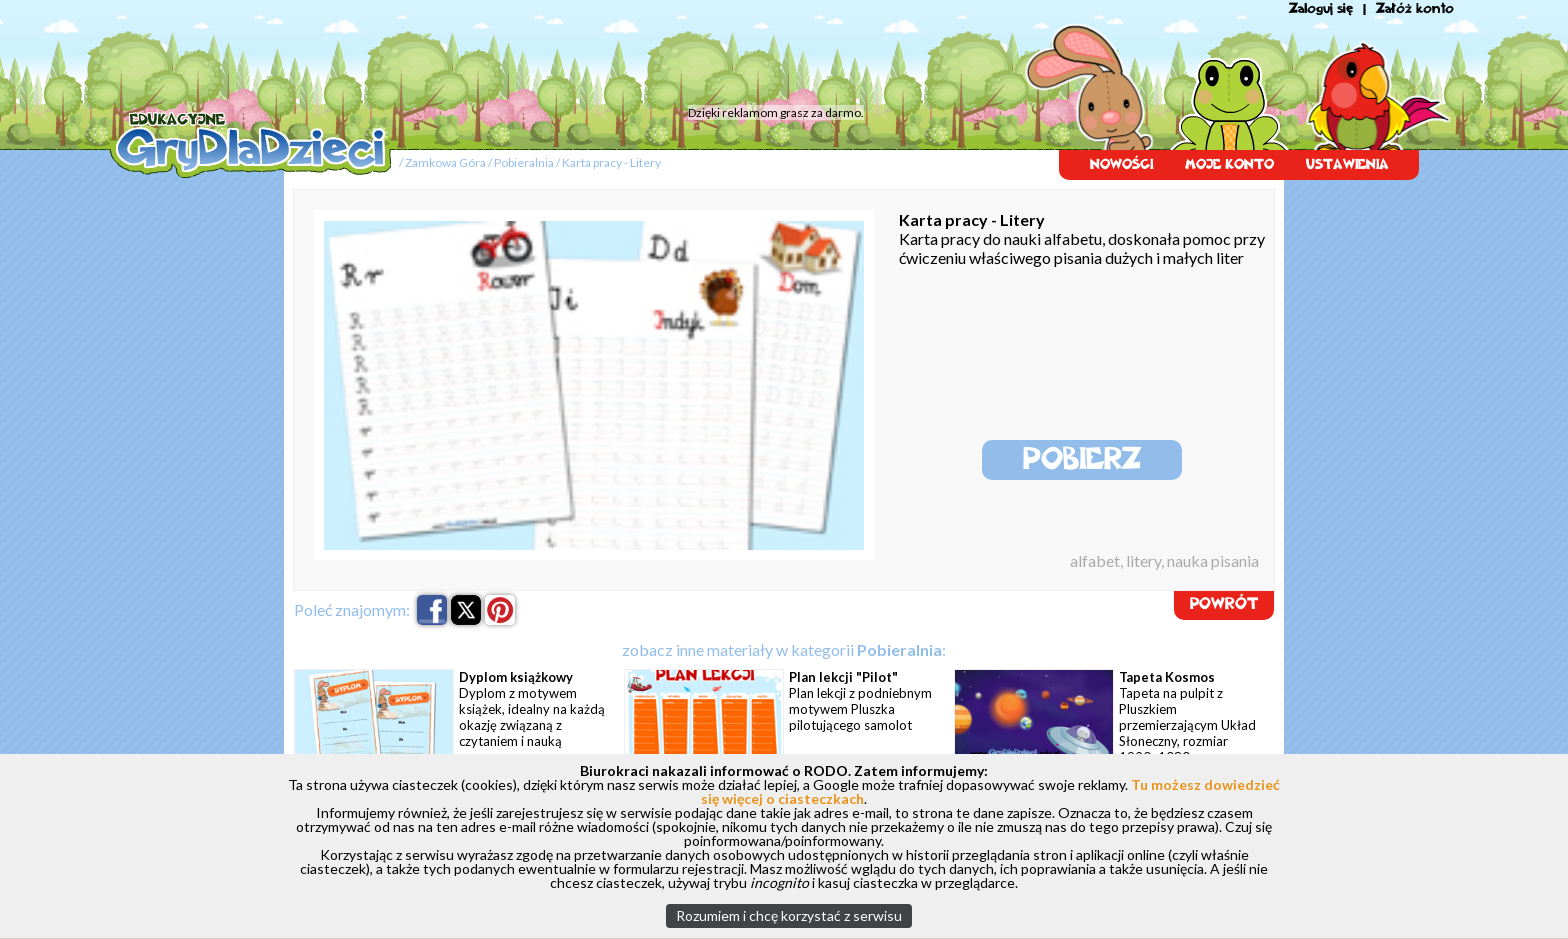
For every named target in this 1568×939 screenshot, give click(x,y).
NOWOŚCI (1121, 164)
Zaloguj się (1321, 8)
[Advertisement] (489, 55)
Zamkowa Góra (445, 162)
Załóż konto (1415, 8)
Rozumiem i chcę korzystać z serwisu (789, 915)
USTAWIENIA (1347, 164)
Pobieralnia (524, 162)
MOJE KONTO (1229, 164)
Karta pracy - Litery (611, 162)
